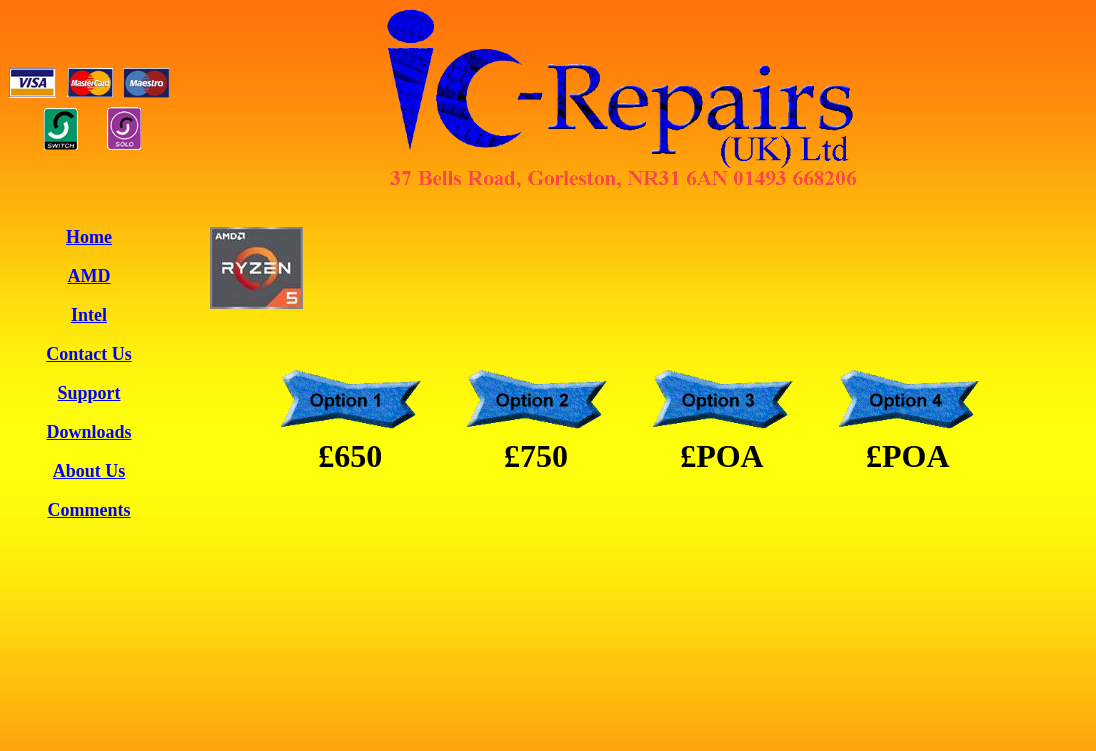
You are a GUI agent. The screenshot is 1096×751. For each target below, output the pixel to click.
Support (88, 393)
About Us (89, 471)
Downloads (88, 432)
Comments (89, 510)
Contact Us (89, 354)
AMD (89, 276)
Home (89, 237)
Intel (89, 315)
